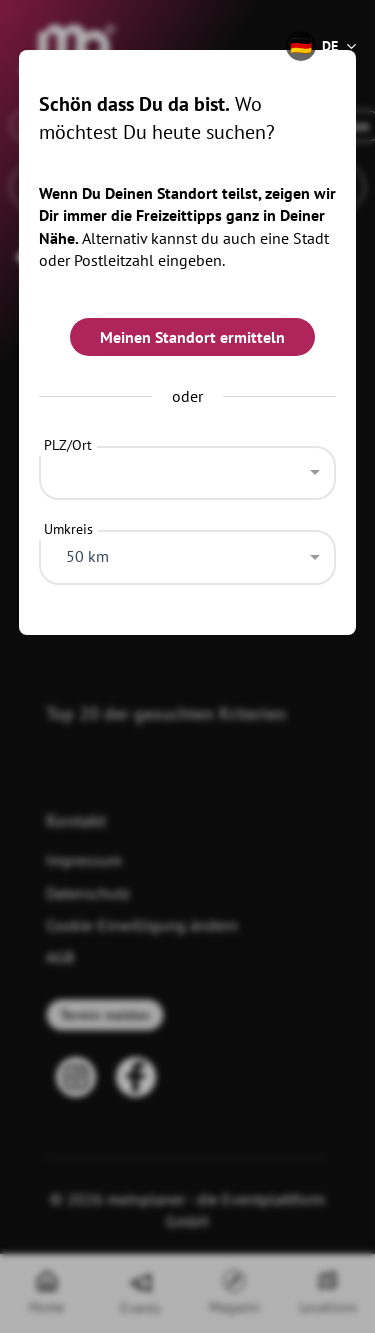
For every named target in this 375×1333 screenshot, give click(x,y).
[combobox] (188, 468)
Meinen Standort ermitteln (192, 337)
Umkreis (68, 529)
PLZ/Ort (68, 445)
